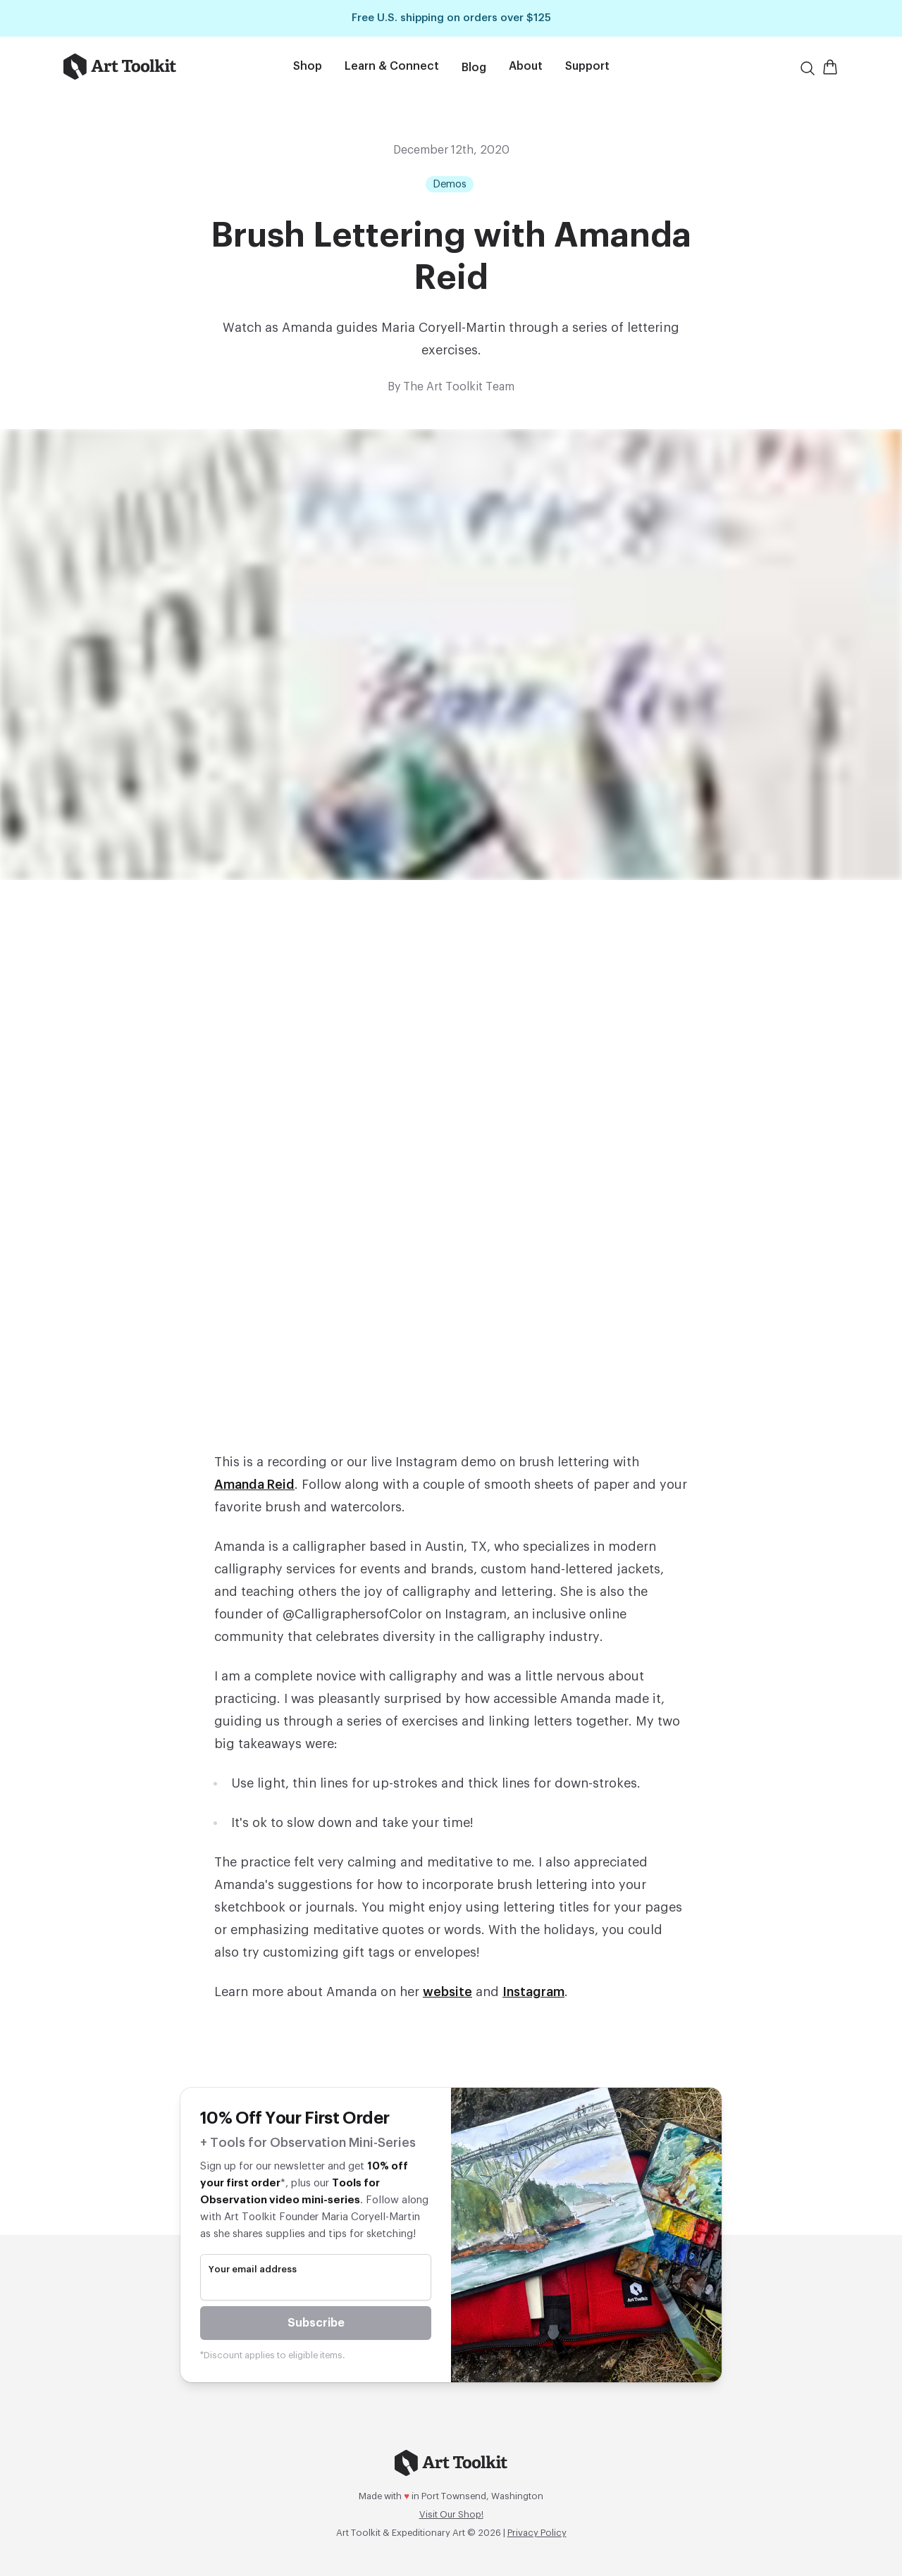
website (447, 1992)
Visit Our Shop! (451, 2514)
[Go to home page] (139, 67)
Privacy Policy (537, 2532)
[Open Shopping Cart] (830, 66)
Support (587, 66)
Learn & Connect (392, 66)
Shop (307, 66)
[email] (316, 2287)
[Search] (807, 68)
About (526, 66)
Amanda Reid (254, 1484)
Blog (474, 67)
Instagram (533, 1992)
